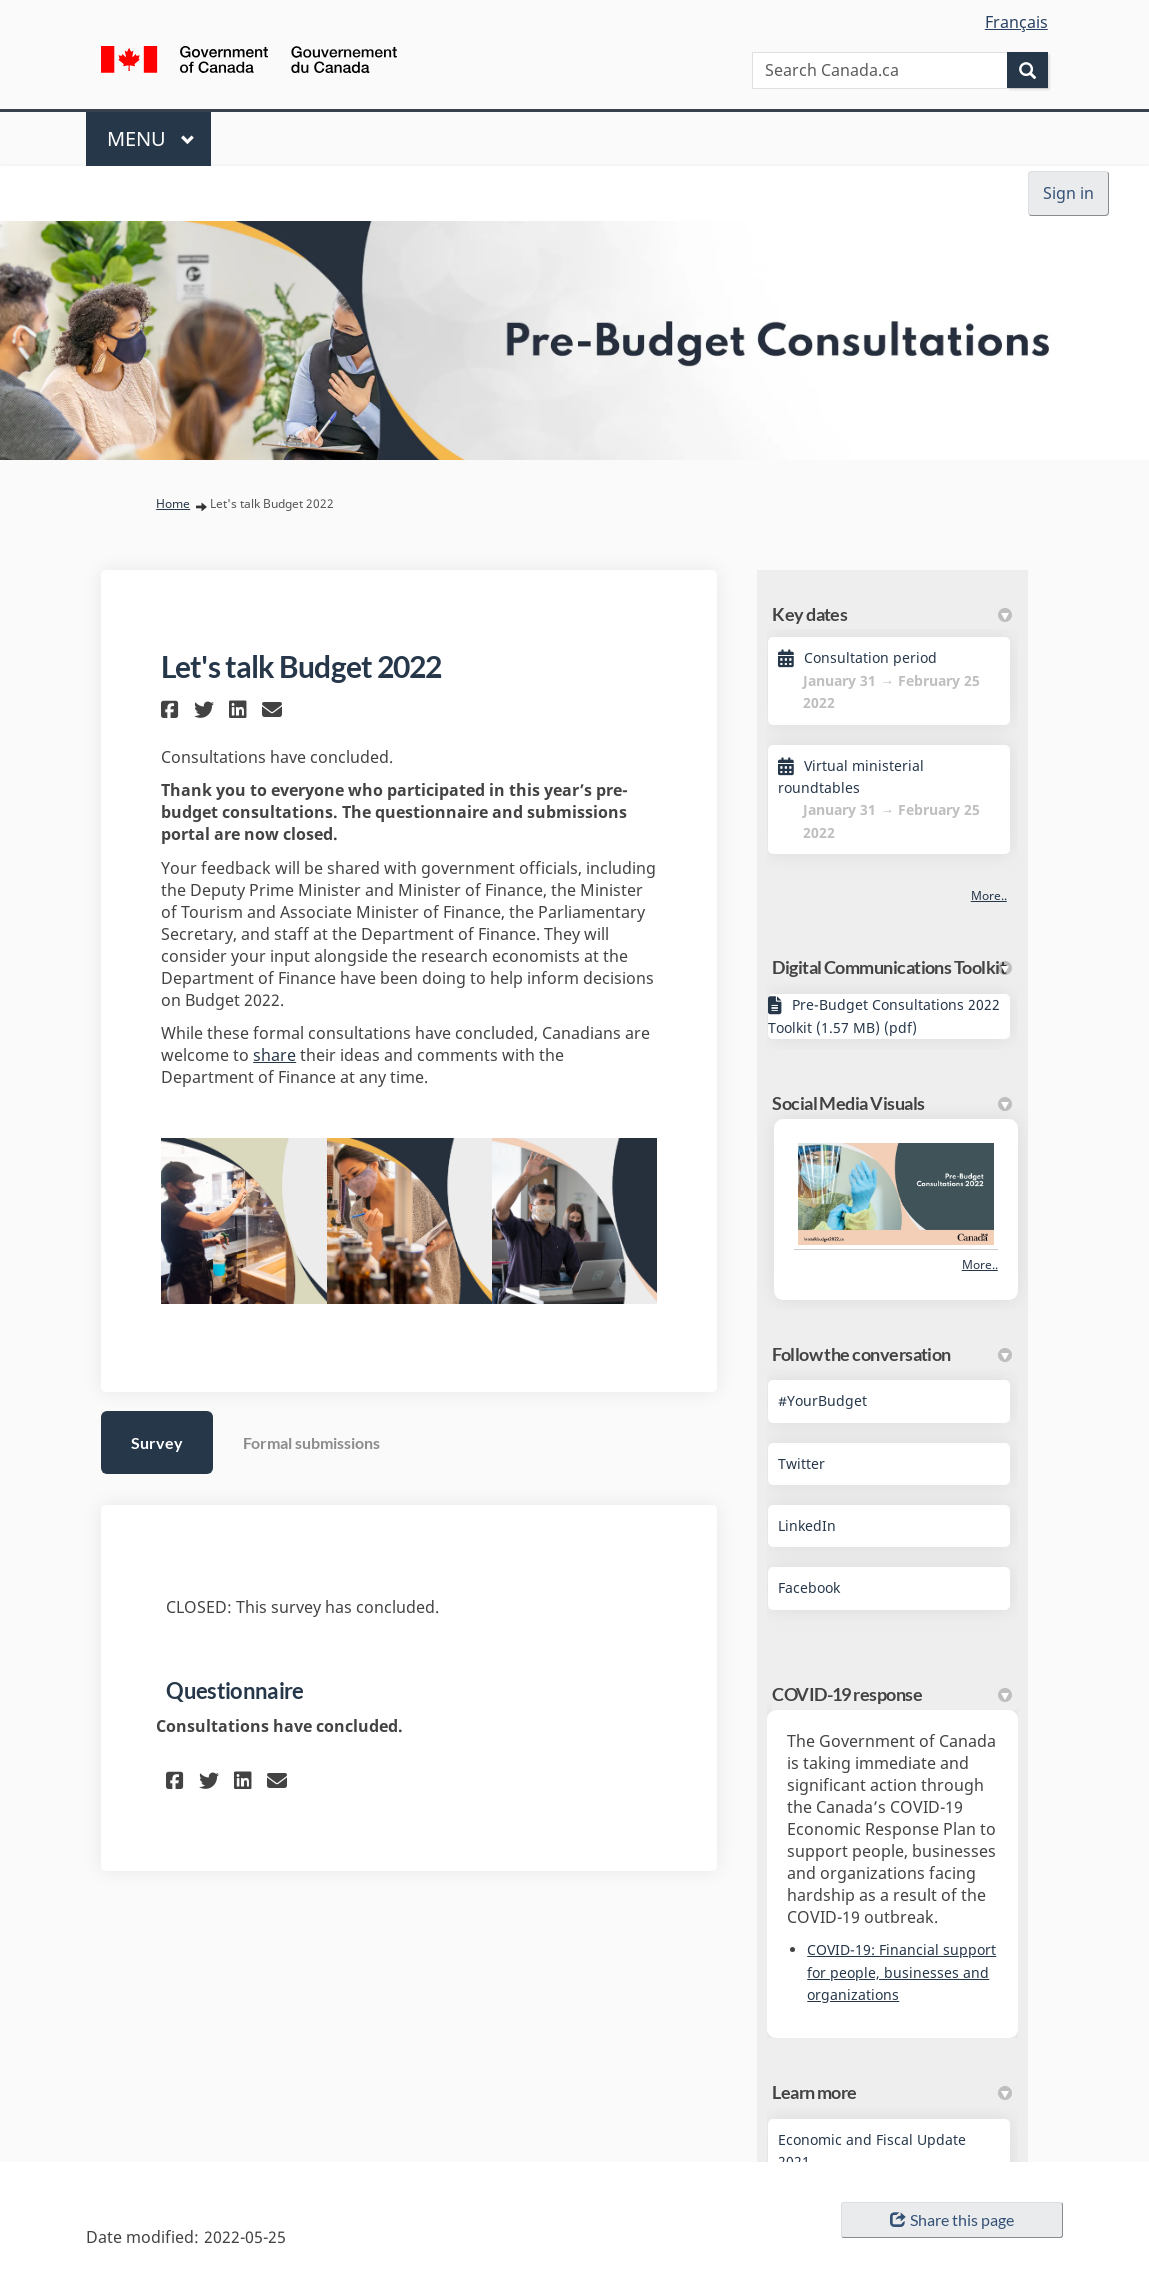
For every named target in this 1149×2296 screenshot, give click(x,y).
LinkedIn (807, 1525)
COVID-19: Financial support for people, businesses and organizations (901, 1972)
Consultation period (870, 657)
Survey (157, 1442)
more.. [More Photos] (980, 1264)
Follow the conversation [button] (892, 1354)
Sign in (1068, 193)
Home (173, 503)
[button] (172, 709)
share (274, 1055)
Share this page (951, 2219)
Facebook (809, 1587)
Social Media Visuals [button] (892, 1103)
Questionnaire (234, 1690)
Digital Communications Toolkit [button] (892, 967)
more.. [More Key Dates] (989, 895)
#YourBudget (822, 1400)
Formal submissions (311, 1442)
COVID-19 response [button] (892, 1694)
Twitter (801, 1463)
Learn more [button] (892, 2092)
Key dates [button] (892, 614)
